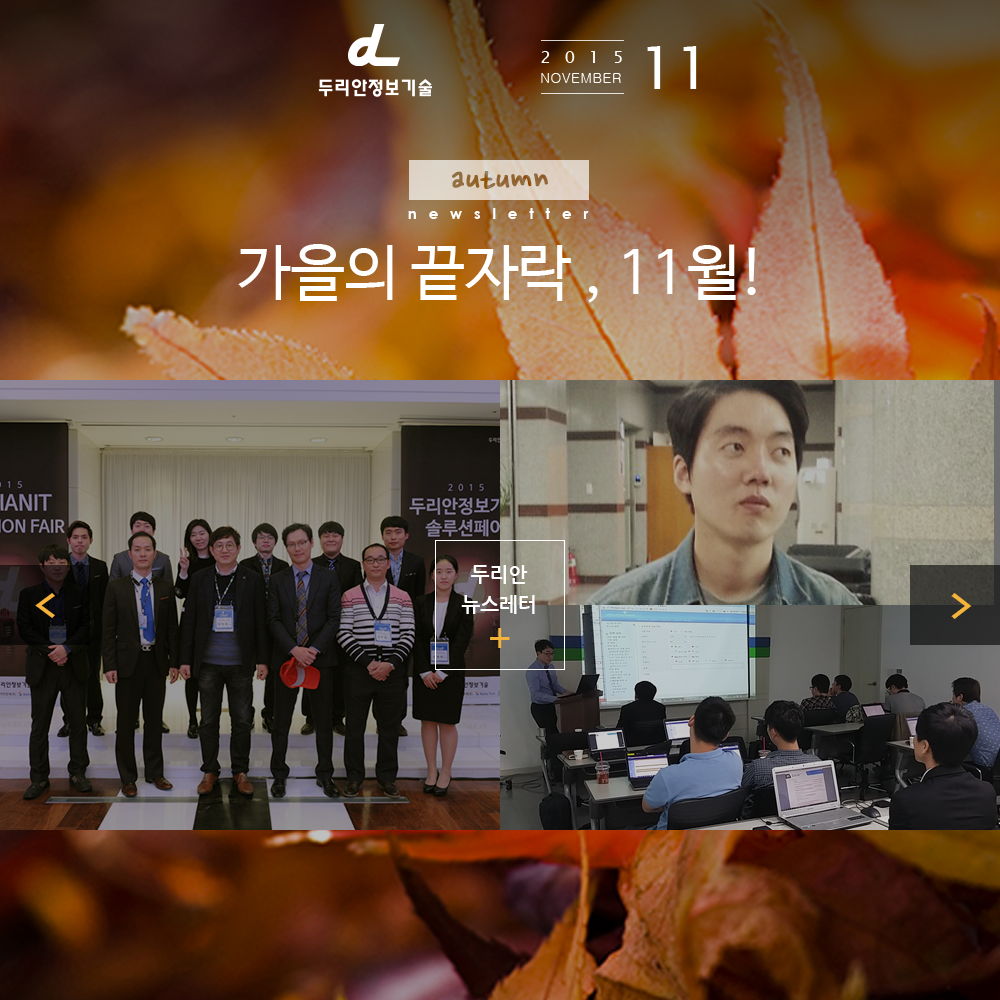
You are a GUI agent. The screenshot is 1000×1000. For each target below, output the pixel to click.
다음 (955, 605)
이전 (45, 605)
